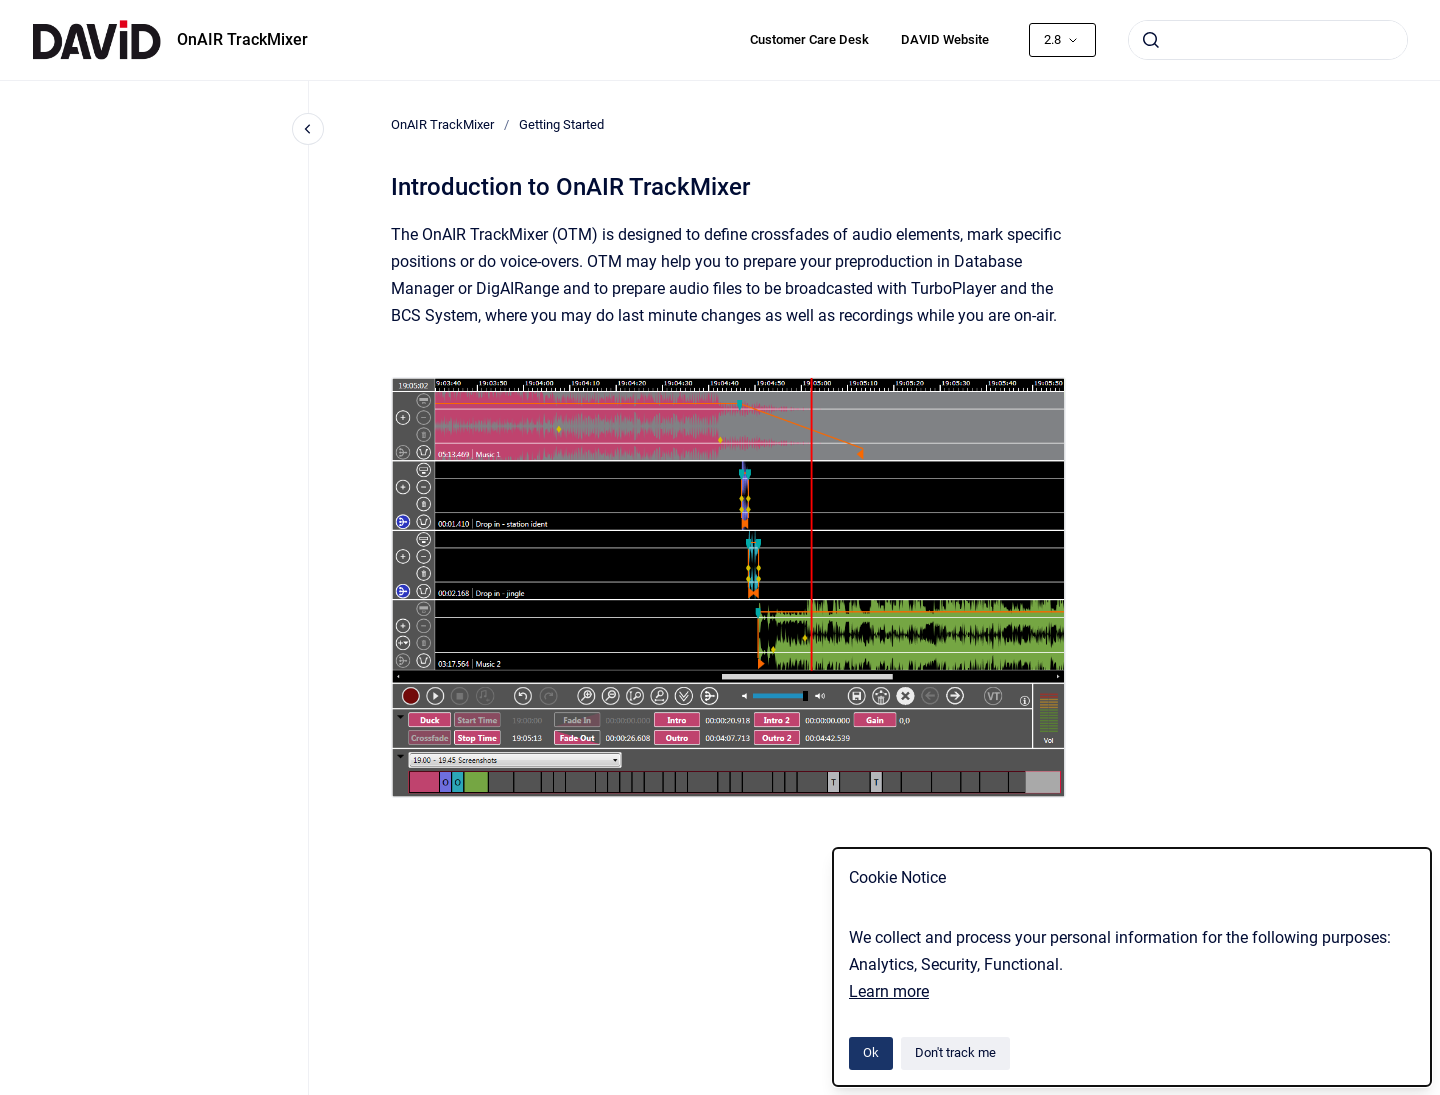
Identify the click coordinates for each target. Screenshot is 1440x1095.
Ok (871, 1052)
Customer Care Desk (809, 39)
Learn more (889, 991)
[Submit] (1151, 40)
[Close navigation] (308, 129)
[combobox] (1268, 40)
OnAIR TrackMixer (242, 39)
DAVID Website (945, 39)
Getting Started (561, 124)
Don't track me (955, 1052)
